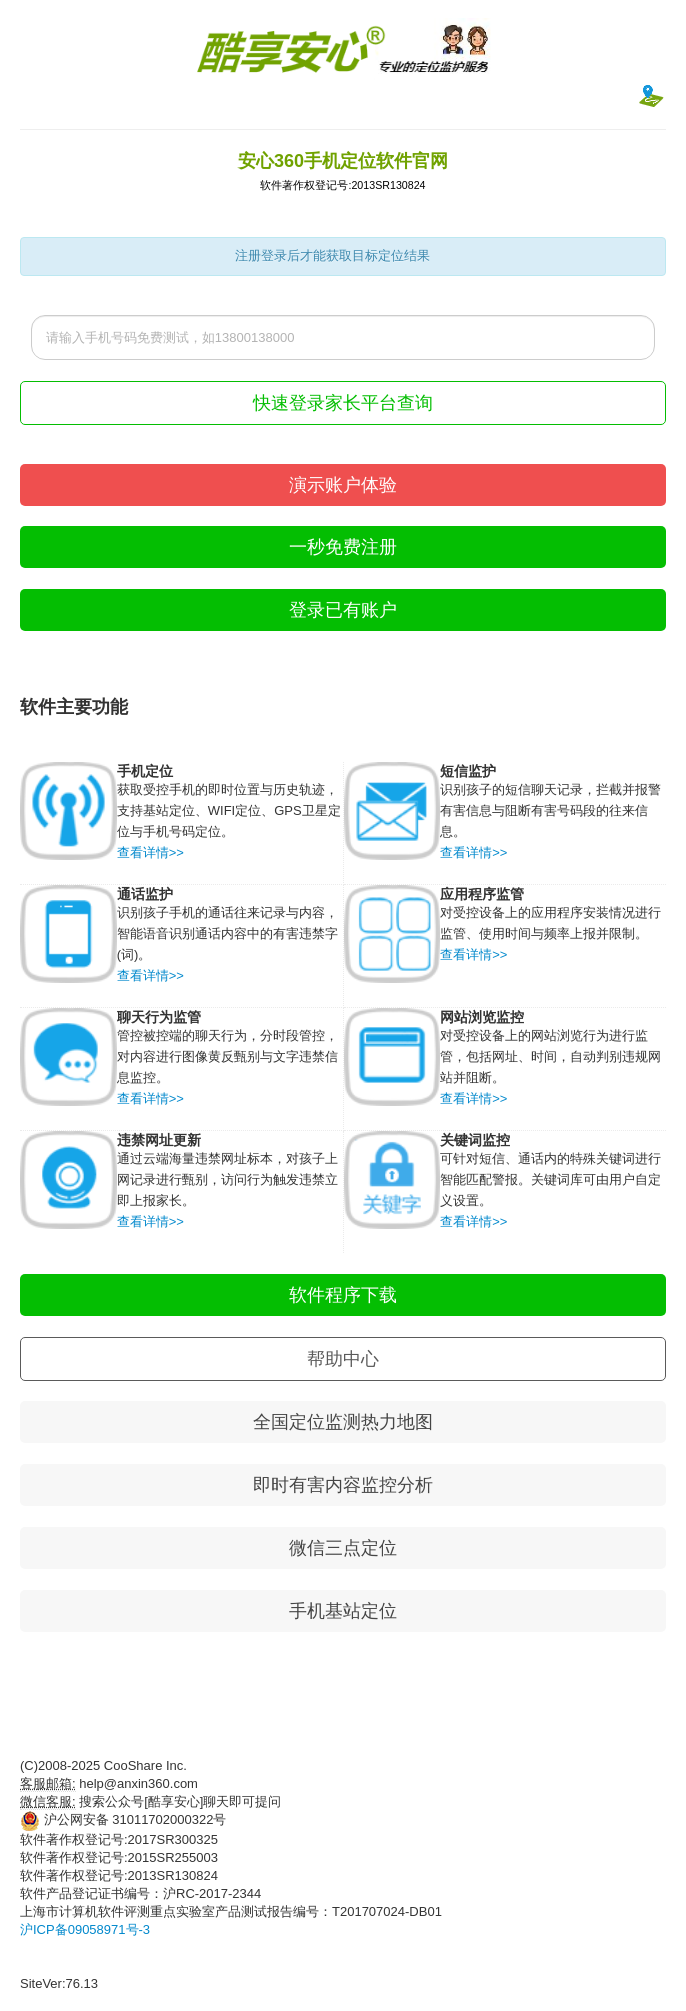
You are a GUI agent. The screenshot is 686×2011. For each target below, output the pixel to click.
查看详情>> (150, 852)
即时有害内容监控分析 (343, 1485)
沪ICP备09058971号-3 (85, 1929)
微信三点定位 (343, 1548)
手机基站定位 (343, 1611)
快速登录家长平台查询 (343, 403)
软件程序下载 (343, 1295)
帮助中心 (343, 1359)
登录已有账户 (343, 610)
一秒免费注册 (343, 547)
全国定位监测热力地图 (343, 1422)
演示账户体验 (343, 485)
